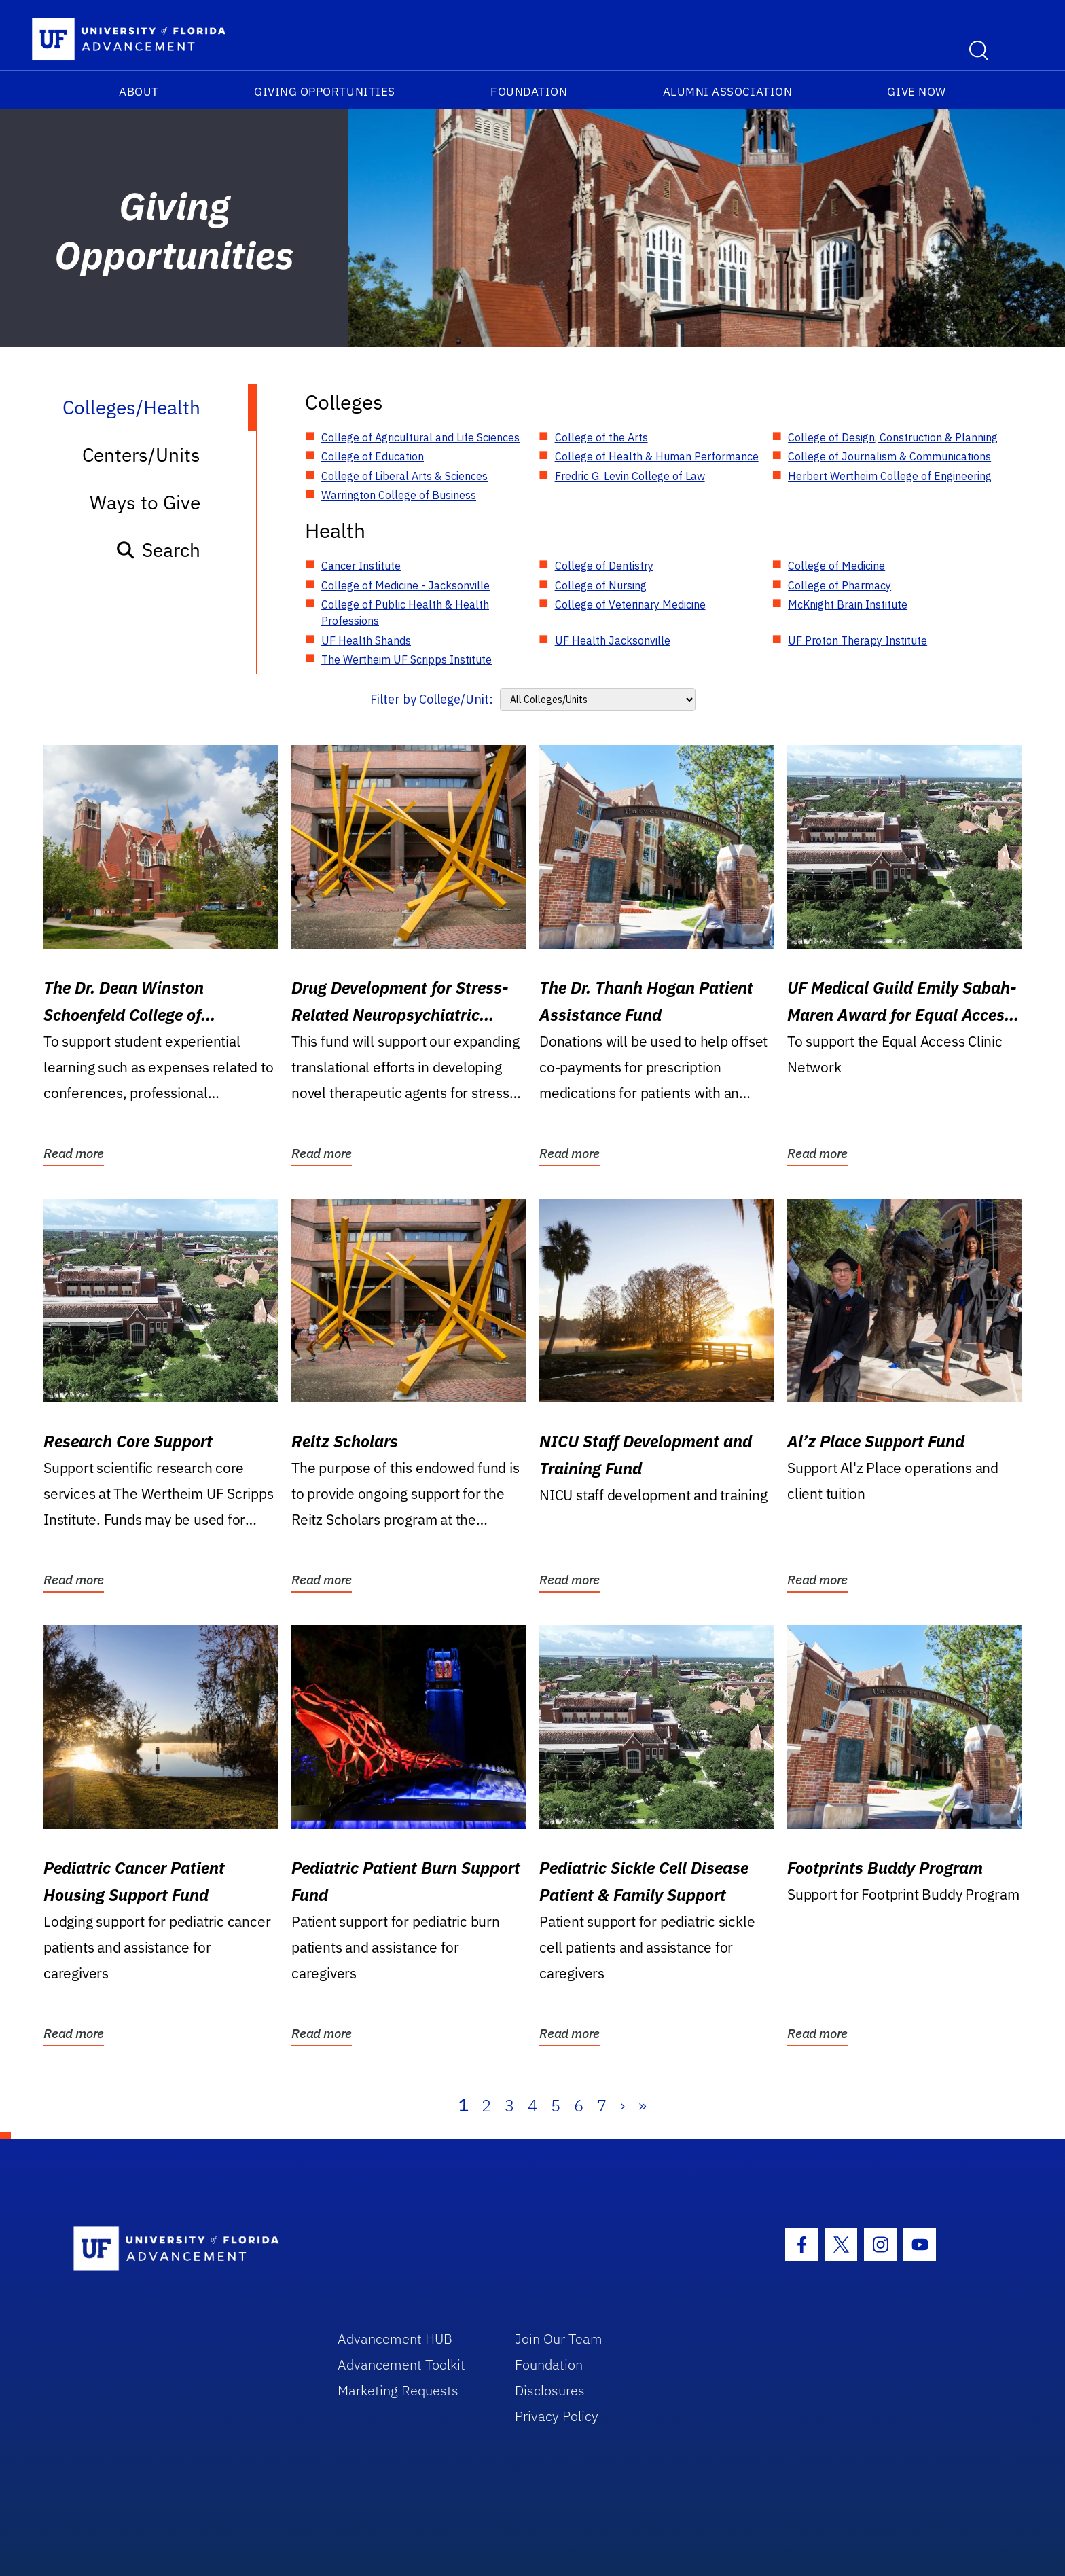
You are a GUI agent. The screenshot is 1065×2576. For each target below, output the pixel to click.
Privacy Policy (556, 2416)
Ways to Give (145, 502)
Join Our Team (558, 2338)
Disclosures (550, 2390)
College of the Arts (601, 437)
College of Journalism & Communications (889, 456)
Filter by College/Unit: (431, 699)
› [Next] (622, 2105)
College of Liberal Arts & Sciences (404, 476)
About (139, 91)
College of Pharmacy (839, 585)
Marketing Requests (398, 2390)
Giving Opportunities (324, 91)
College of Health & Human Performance (657, 456)
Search (158, 549)
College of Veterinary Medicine (630, 604)
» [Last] (642, 2105)
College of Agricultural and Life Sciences (420, 437)
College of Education (372, 456)
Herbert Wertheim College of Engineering (890, 476)
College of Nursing (601, 585)
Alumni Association (728, 91)
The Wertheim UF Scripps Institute (406, 659)
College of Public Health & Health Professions (405, 613)
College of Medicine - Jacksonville (405, 585)
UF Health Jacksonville (612, 640)
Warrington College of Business (398, 495)
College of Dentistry (604, 566)
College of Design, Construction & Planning (893, 437)
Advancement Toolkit (401, 2364)
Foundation (528, 91)
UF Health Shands (366, 640)
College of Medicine (836, 566)
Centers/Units (141, 454)
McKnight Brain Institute (847, 604)
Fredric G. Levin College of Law (630, 476)
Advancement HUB (395, 2338)
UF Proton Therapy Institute (857, 640)
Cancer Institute (361, 566)
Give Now (916, 91)
